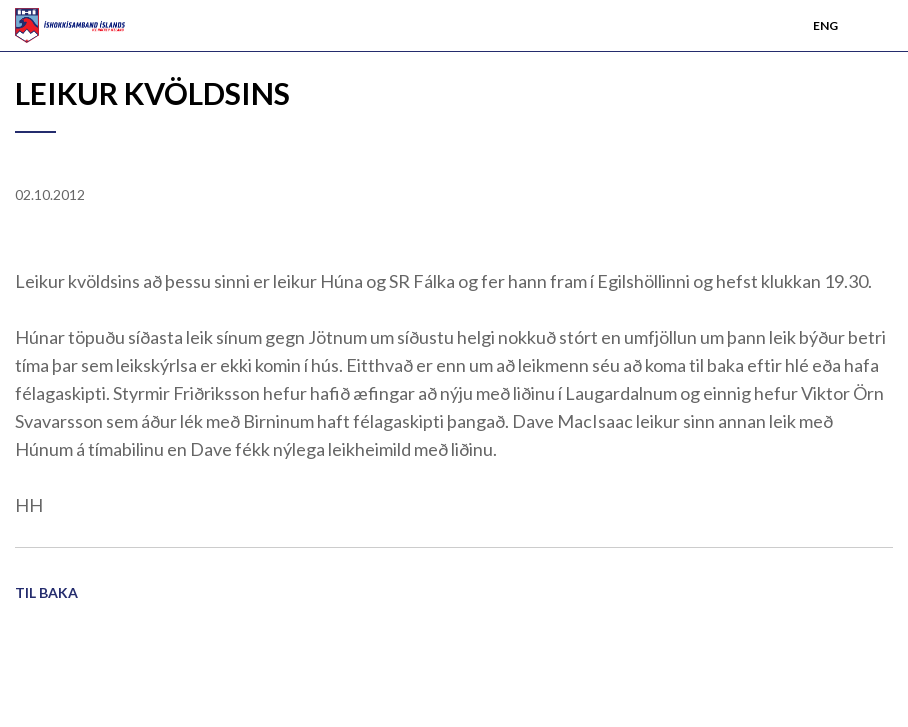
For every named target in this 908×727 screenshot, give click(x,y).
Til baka (46, 592)
